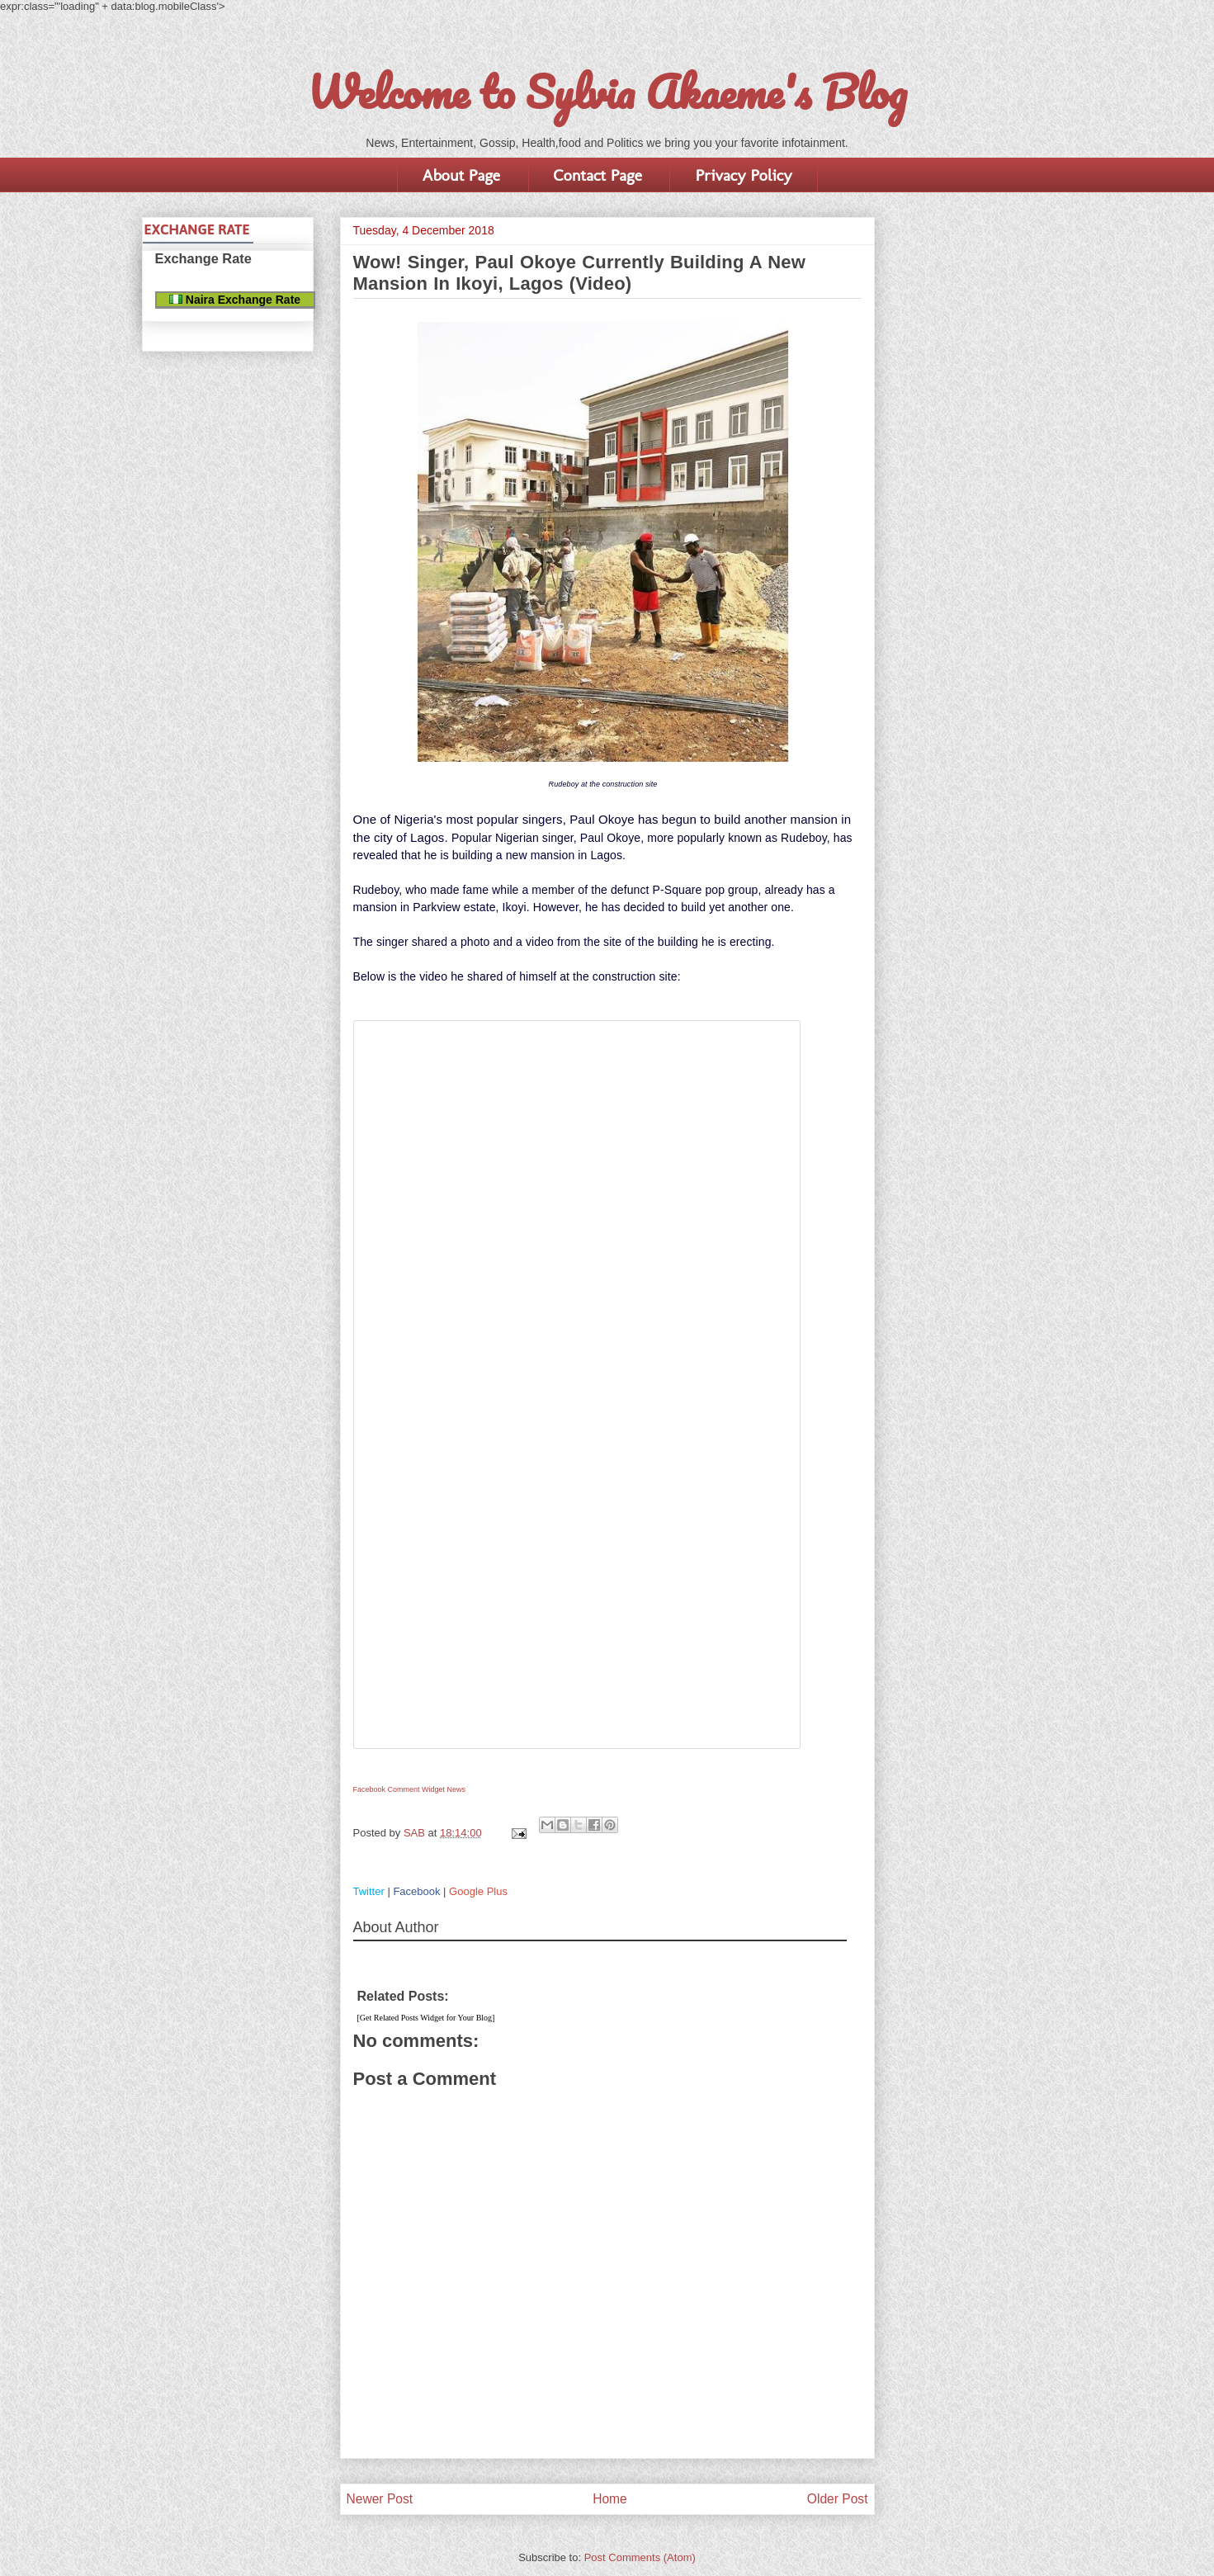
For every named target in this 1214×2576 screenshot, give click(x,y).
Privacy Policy (743, 175)
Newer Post (380, 2499)
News (456, 1789)
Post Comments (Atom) (640, 2557)
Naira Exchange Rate (234, 299)
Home (610, 2499)
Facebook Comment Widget (399, 1789)
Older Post (837, 2499)
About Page (461, 175)
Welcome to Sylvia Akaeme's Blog (606, 91)
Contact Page (598, 175)
